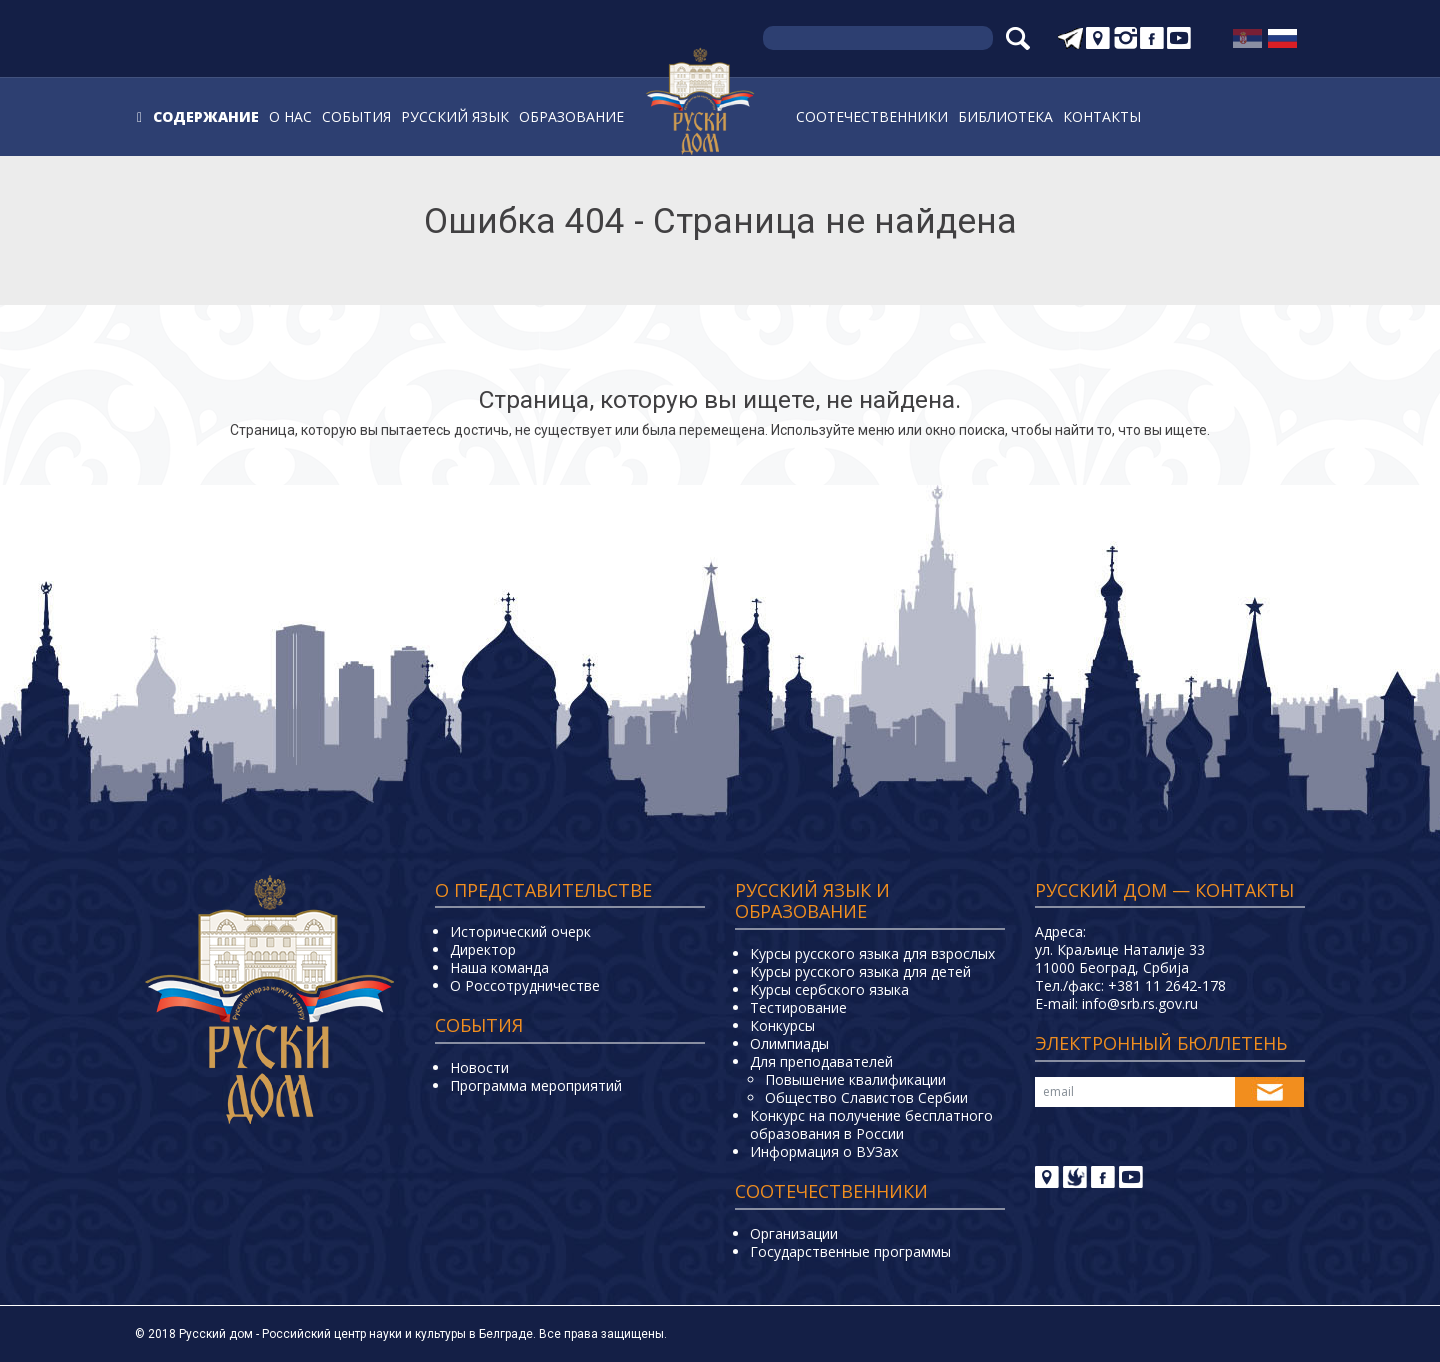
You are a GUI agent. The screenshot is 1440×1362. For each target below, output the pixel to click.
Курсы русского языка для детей (860, 971)
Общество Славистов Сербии (866, 1097)
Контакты (1102, 116)
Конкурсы (782, 1025)
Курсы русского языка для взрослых (872, 953)
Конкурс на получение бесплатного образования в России (871, 1124)
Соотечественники (872, 116)
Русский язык (455, 116)
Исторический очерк (520, 931)
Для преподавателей (821, 1061)
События (356, 116)
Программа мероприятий (536, 1085)
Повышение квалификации (855, 1079)
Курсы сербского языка (829, 989)
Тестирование (798, 1007)
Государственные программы (850, 1251)
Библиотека (1005, 116)
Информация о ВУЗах (824, 1151)
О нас (290, 116)
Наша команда (499, 967)
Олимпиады (789, 1043)
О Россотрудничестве (525, 985)
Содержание (206, 116)
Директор (483, 949)
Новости (479, 1067)
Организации (794, 1233)
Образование (571, 116)
